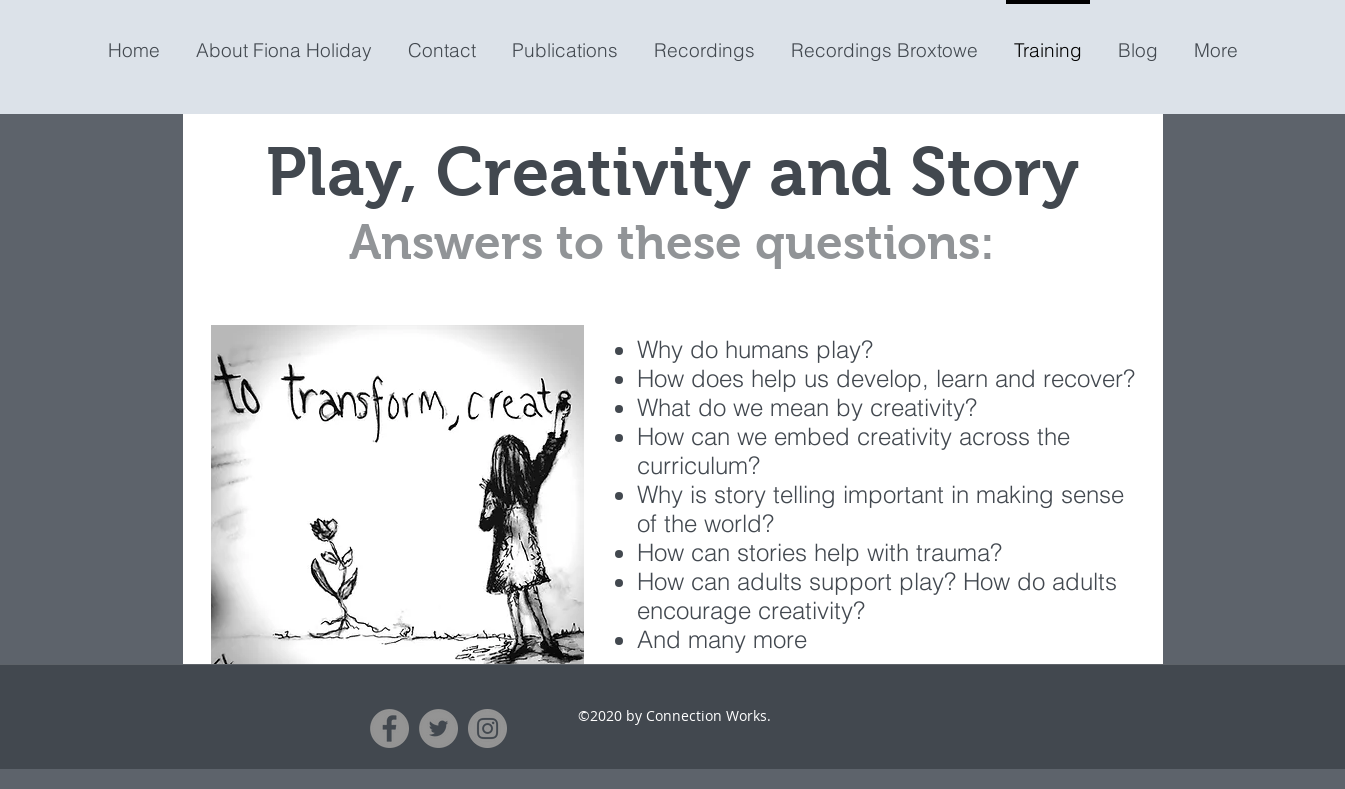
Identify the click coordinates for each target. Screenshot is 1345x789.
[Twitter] (438, 728)
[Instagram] (487, 728)
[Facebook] (389, 728)
